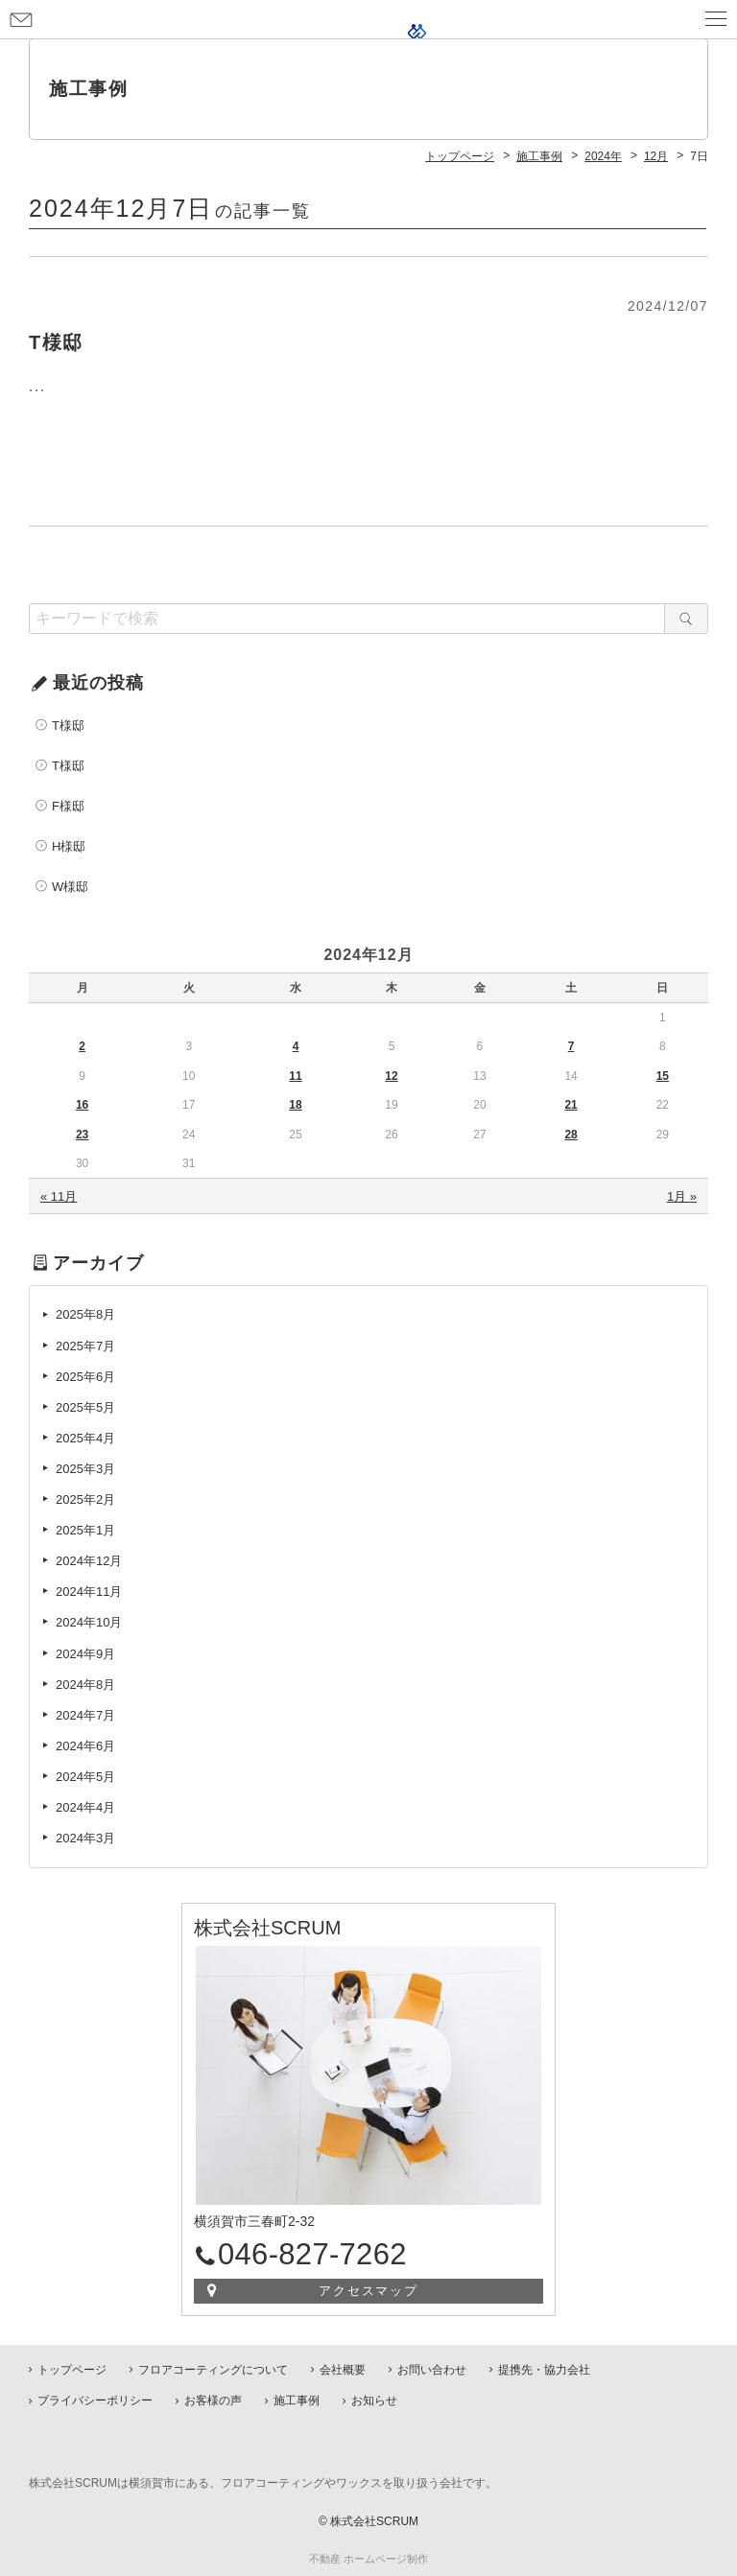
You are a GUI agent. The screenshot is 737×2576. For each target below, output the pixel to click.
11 (295, 1076)
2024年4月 (85, 1807)
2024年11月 (89, 1591)
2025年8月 (85, 1314)
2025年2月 (85, 1499)
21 (570, 1105)
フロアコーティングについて (213, 2370)
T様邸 (68, 725)
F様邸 (68, 806)
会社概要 (343, 2370)
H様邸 (68, 846)
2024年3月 (85, 1838)
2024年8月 (85, 1684)
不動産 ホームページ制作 (368, 2558)
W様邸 (70, 886)
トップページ (72, 2370)
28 (570, 1134)
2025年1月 (85, 1530)
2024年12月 (89, 1561)
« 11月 (58, 1196)
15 (662, 1076)
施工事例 (296, 2400)
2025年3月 (85, 1469)
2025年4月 (85, 1438)
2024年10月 (89, 1622)
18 (295, 1105)
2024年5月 (85, 1776)
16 (82, 1105)
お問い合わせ (21, 19)
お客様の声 (213, 2400)
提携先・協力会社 (544, 2370)
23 (82, 1134)
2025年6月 (85, 1377)
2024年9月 (85, 1654)
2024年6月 (85, 1746)
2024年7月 (85, 1715)
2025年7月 (85, 1346)
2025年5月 (85, 1407)
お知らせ (374, 2400)
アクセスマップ (369, 2290)
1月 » (682, 1196)
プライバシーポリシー (95, 2400)
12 (391, 1076)
